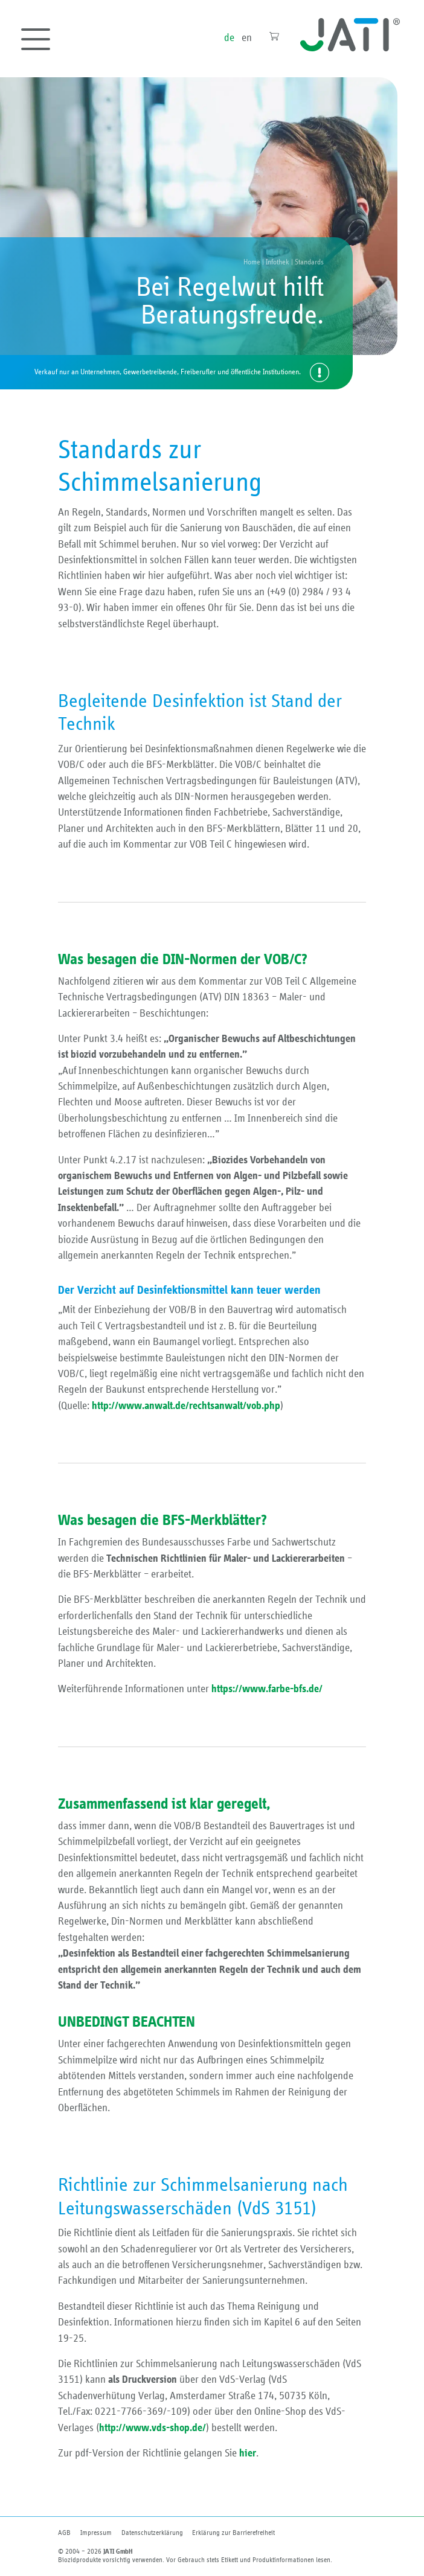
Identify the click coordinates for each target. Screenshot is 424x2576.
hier (247, 2453)
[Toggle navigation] (36, 39)
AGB (64, 2532)
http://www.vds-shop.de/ (152, 2428)
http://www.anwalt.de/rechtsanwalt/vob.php (186, 1406)
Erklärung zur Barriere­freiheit (233, 2532)
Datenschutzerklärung (152, 2532)
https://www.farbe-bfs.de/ (267, 1689)
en (247, 38)
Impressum (96, 2532)
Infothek (277, 262)
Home (251, 262)
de (229, 38)
